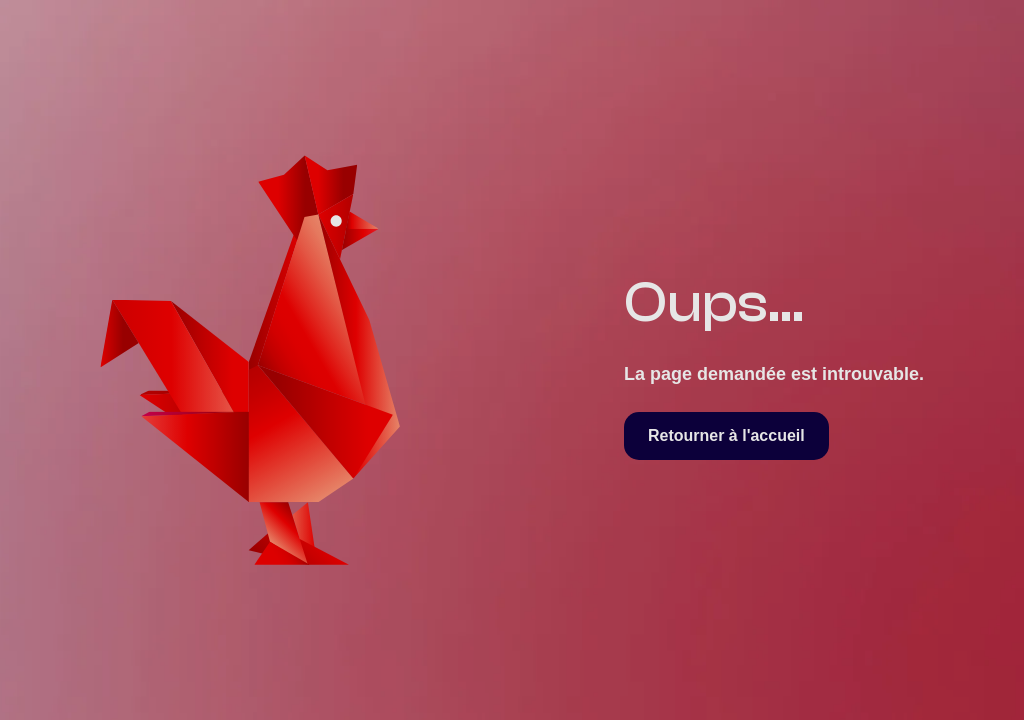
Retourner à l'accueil (726, 435)
